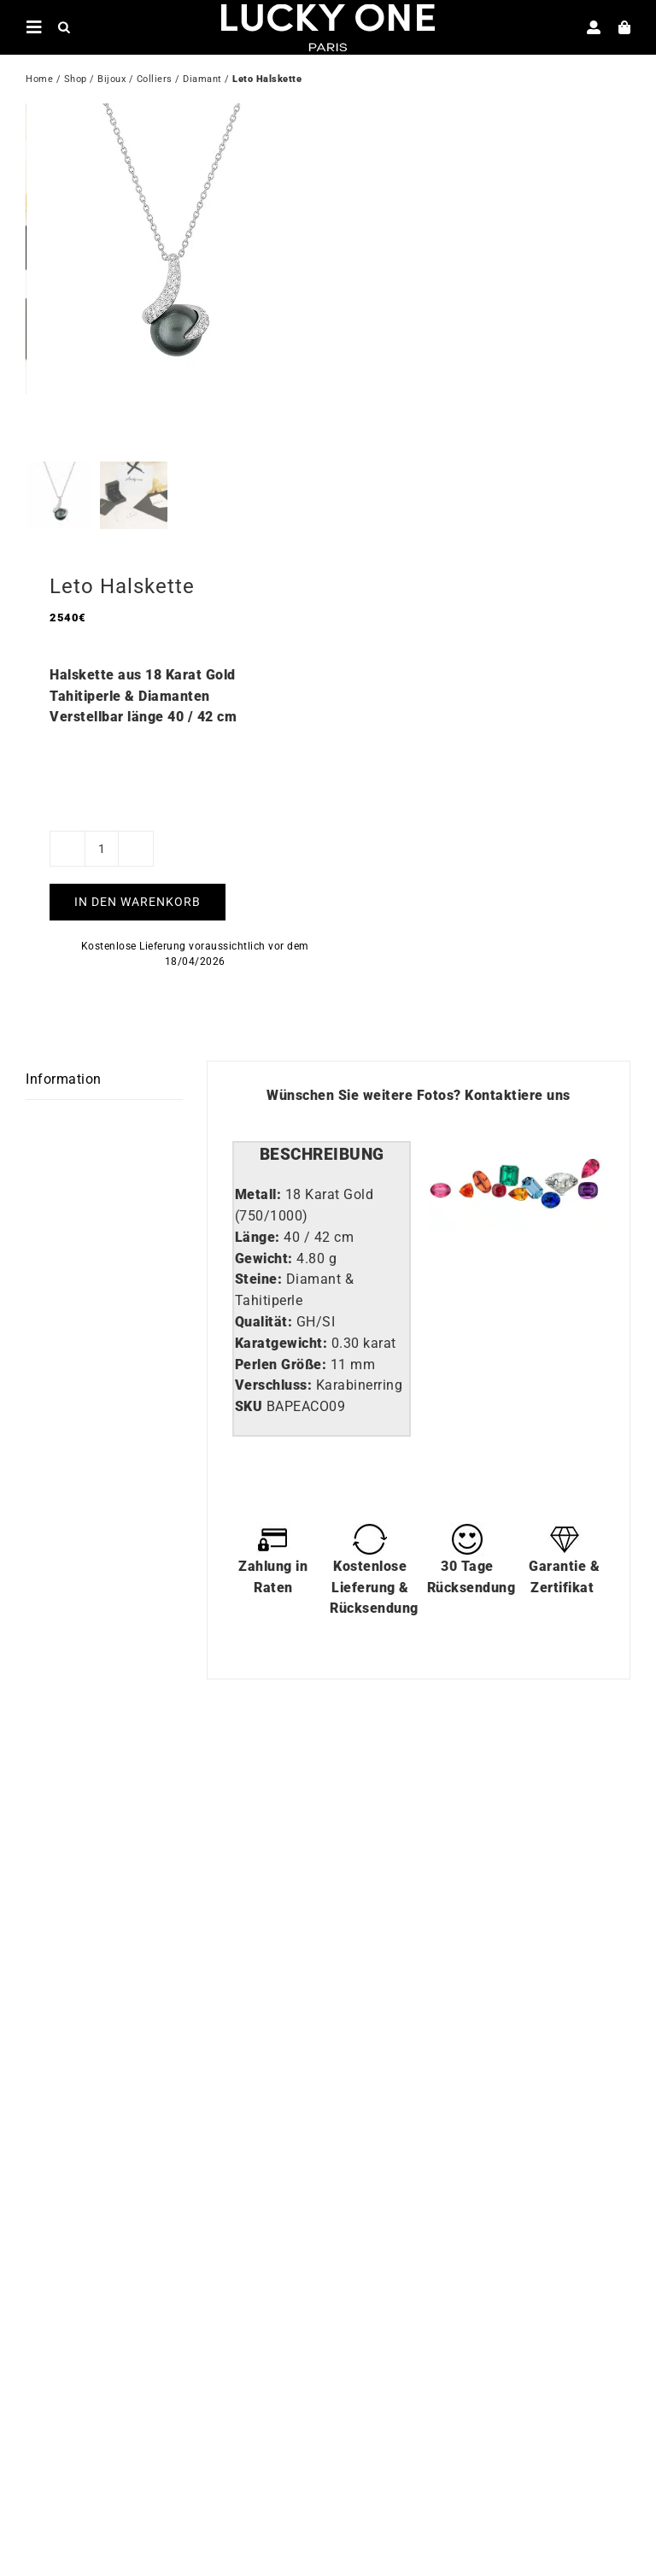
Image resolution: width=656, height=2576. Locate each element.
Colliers (155, 80)
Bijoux (111, 80)
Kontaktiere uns (518, 1113)
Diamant (202, 80)
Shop (75, 80)
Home (39, 80)
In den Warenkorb (137, 919)
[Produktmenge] (102, 866)
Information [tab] (64, 1097)
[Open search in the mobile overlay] (64, 26)
